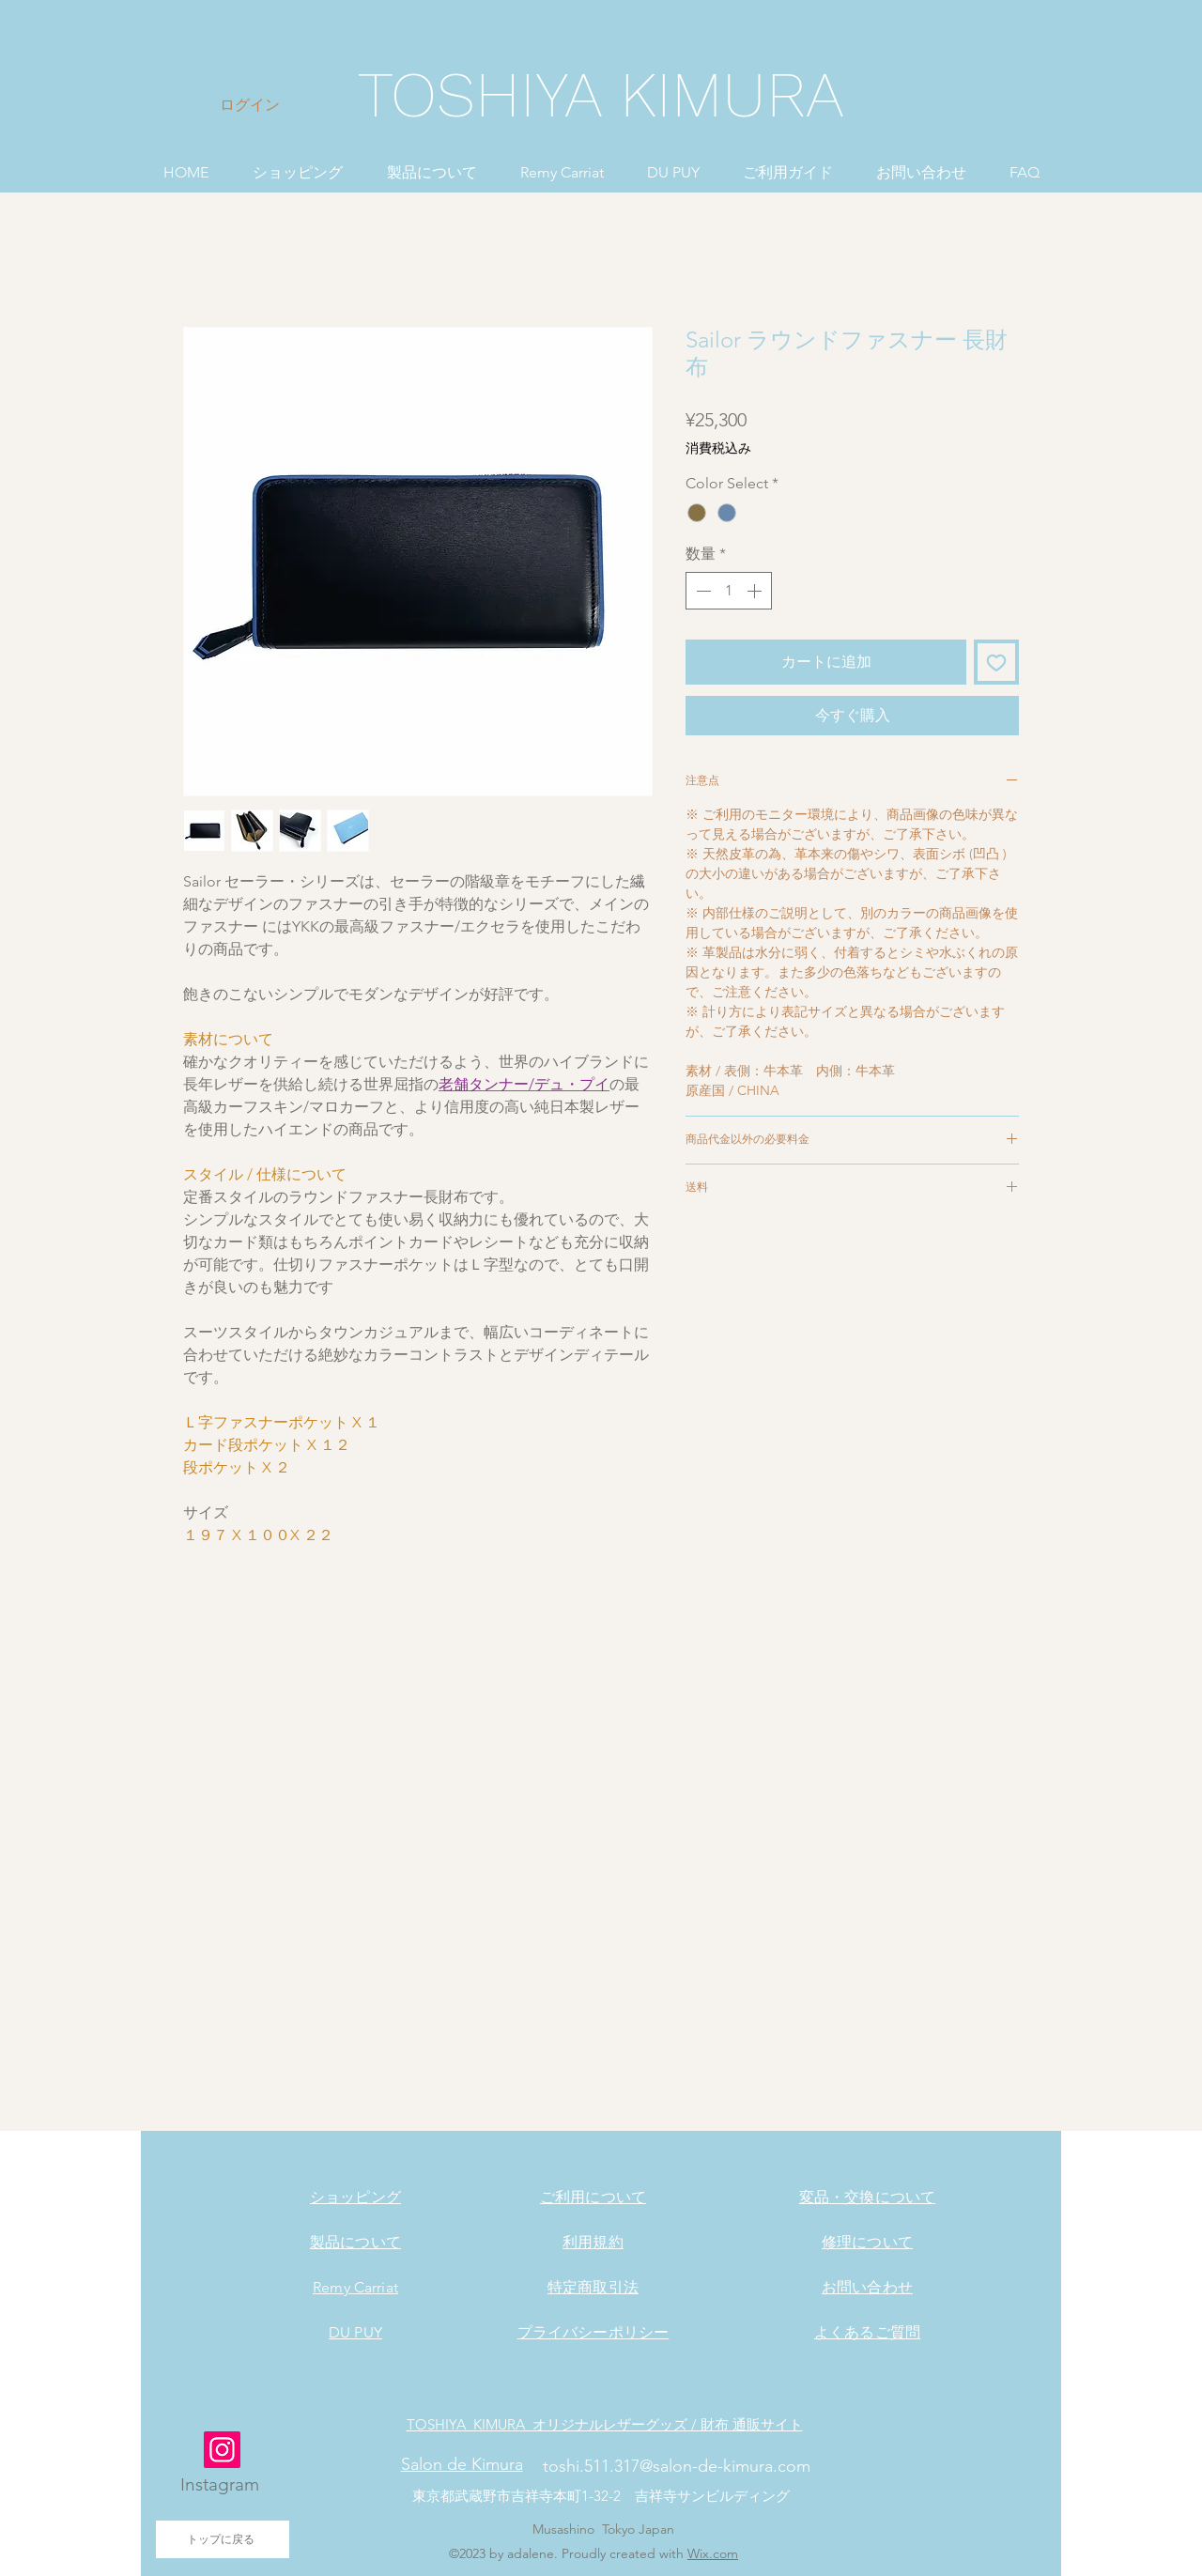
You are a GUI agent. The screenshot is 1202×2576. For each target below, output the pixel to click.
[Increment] (756, 591)
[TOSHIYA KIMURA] (601, 96)
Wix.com (712, 2553)
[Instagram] (222, 2449)
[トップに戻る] (222, 2539)
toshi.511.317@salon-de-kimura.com (676, 2466)
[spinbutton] (729, 591)
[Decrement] (701, 591)
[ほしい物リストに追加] (996, 662)
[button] (297, 164)
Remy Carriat (355, 2287)
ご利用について (593, 2197)
